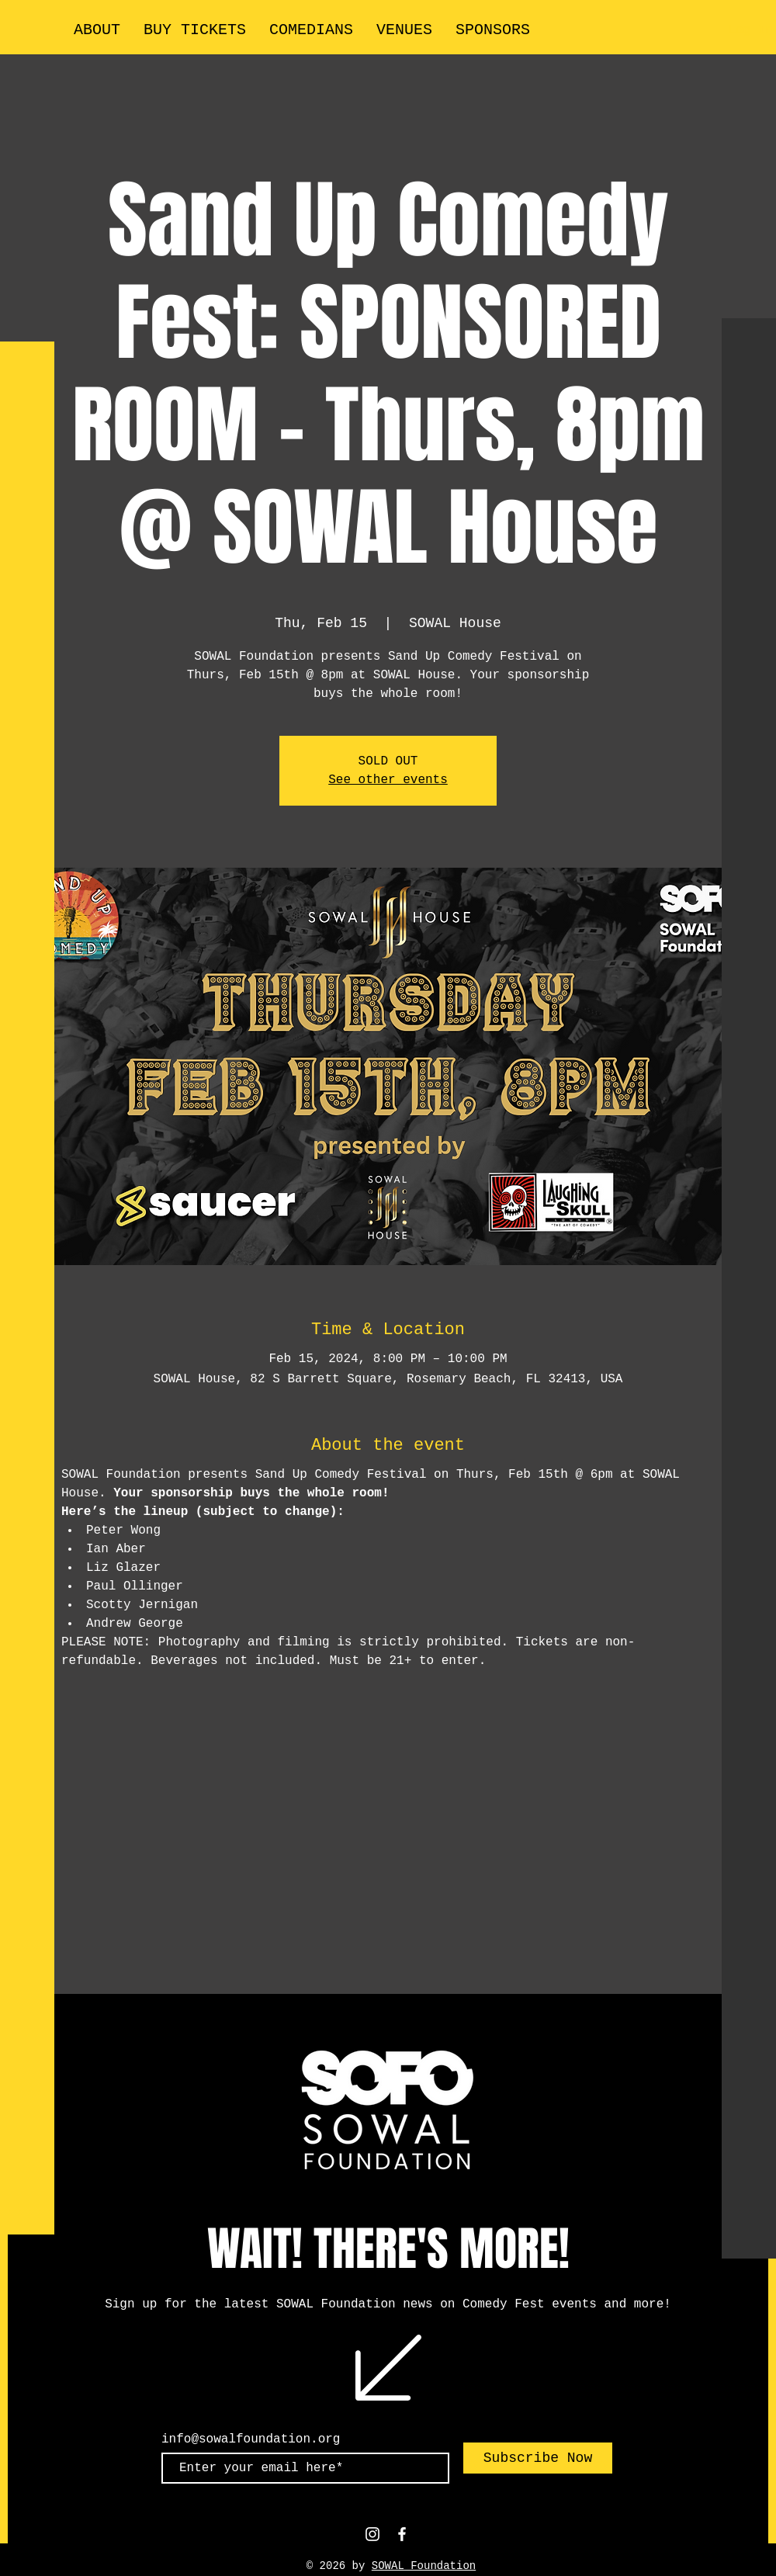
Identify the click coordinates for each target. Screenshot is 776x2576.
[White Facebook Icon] (402, 2534)
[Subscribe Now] (537, 2458)
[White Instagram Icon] (372, 2534)
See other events (388, 780)
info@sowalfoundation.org (250, 2439)
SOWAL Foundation (424, 2566)
